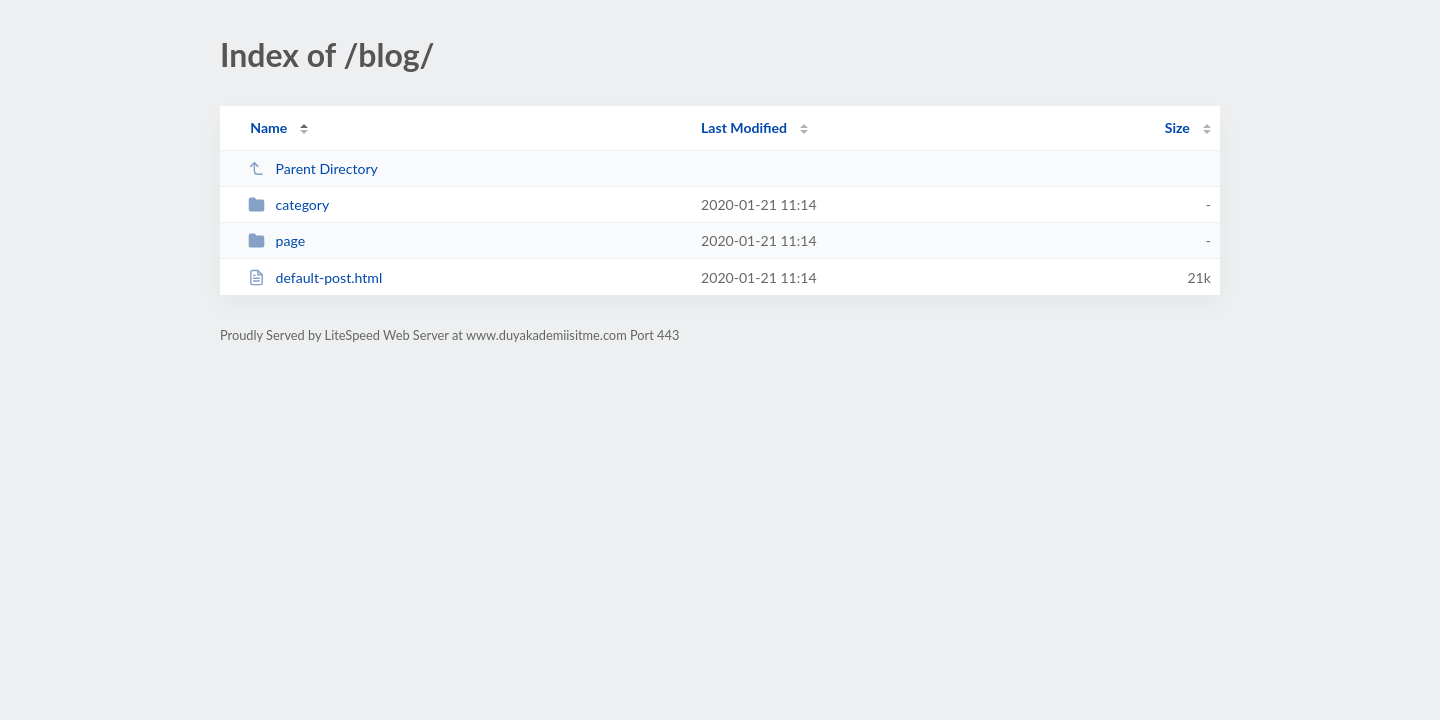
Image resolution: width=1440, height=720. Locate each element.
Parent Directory (313, 168)
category (288, 204)
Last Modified (744, 127)
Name (268, 127)
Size (1177, 127)
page (276, 240)
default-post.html (315, 277)
